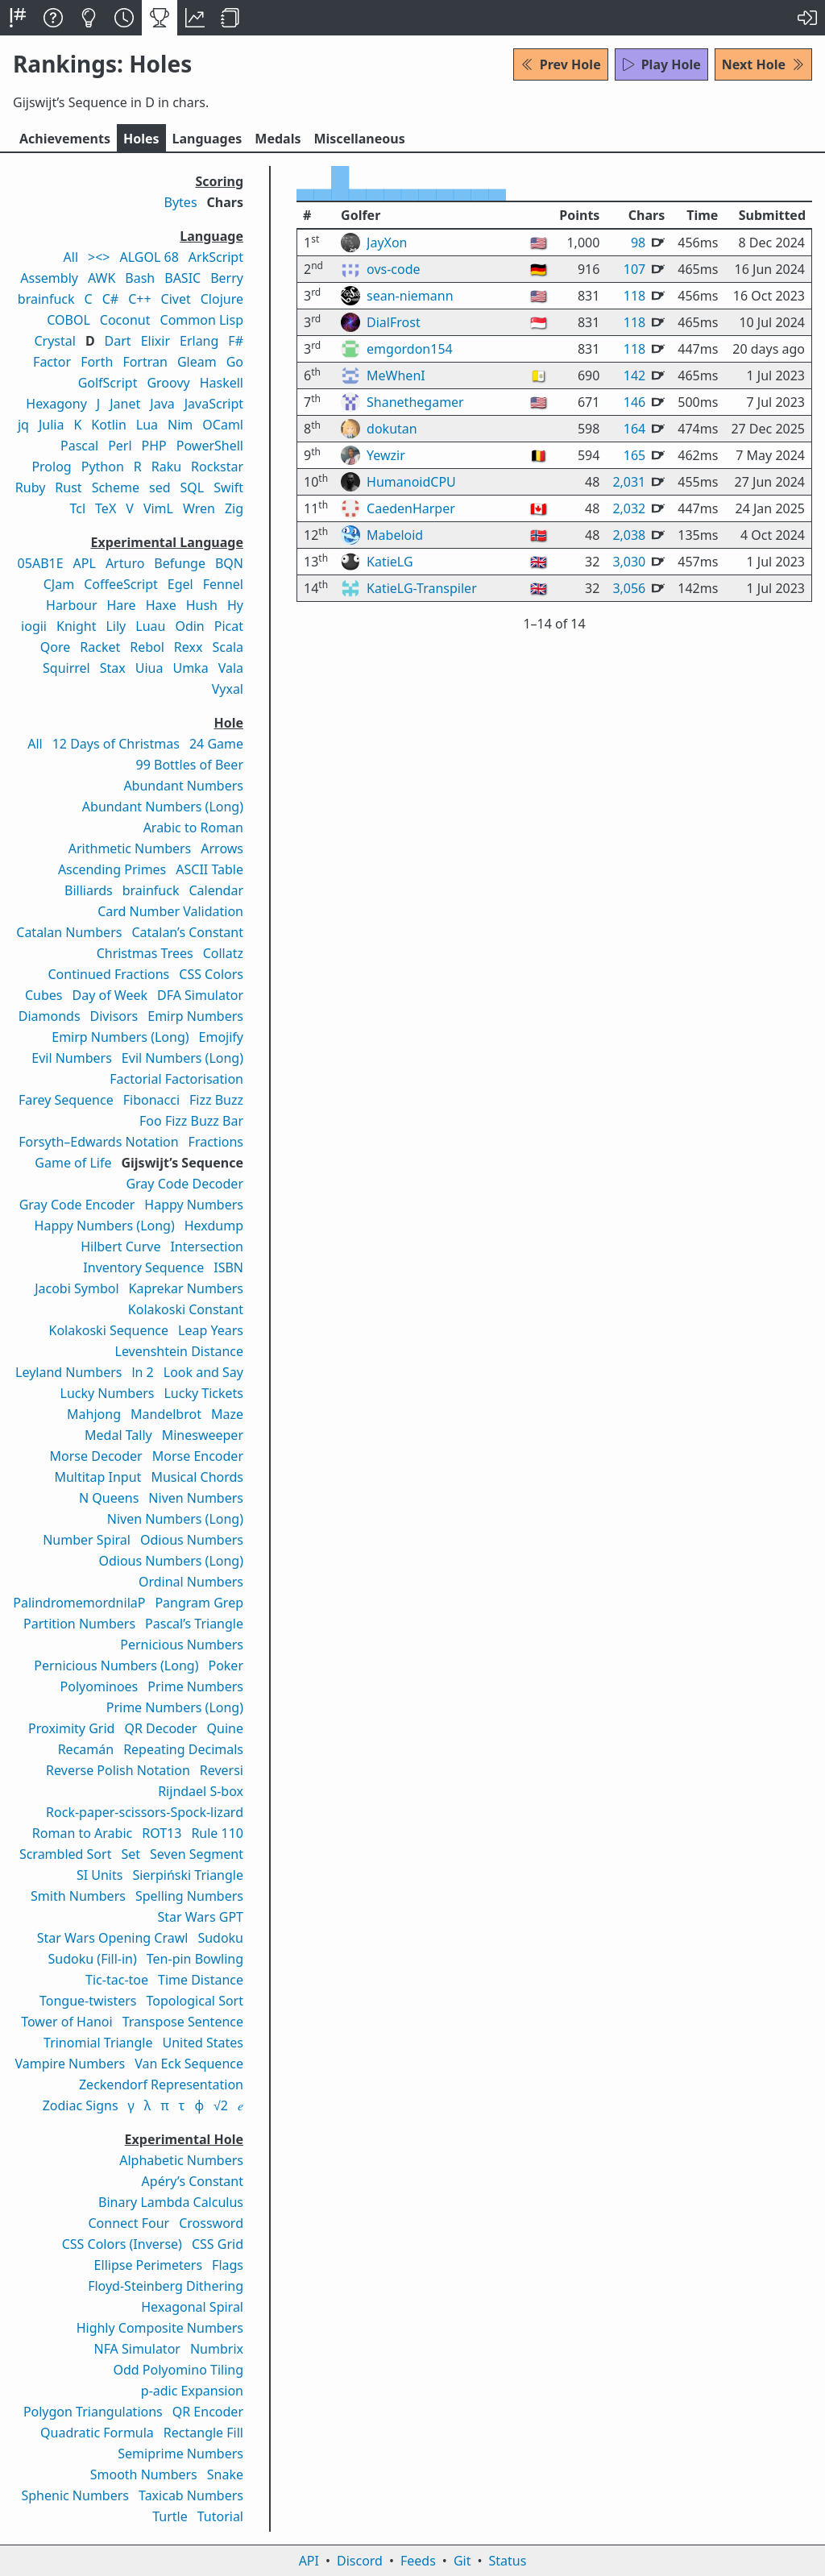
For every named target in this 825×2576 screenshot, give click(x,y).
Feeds (418, 2561)
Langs (207, 138)
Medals (278, 138)
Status (507, 2561)
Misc (358, 138)
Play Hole (661, 64)
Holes (141, 138)
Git (462, 2561)
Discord (360, 2561)
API (309, 2561)
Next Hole (763, 64)
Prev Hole (560, 64)
